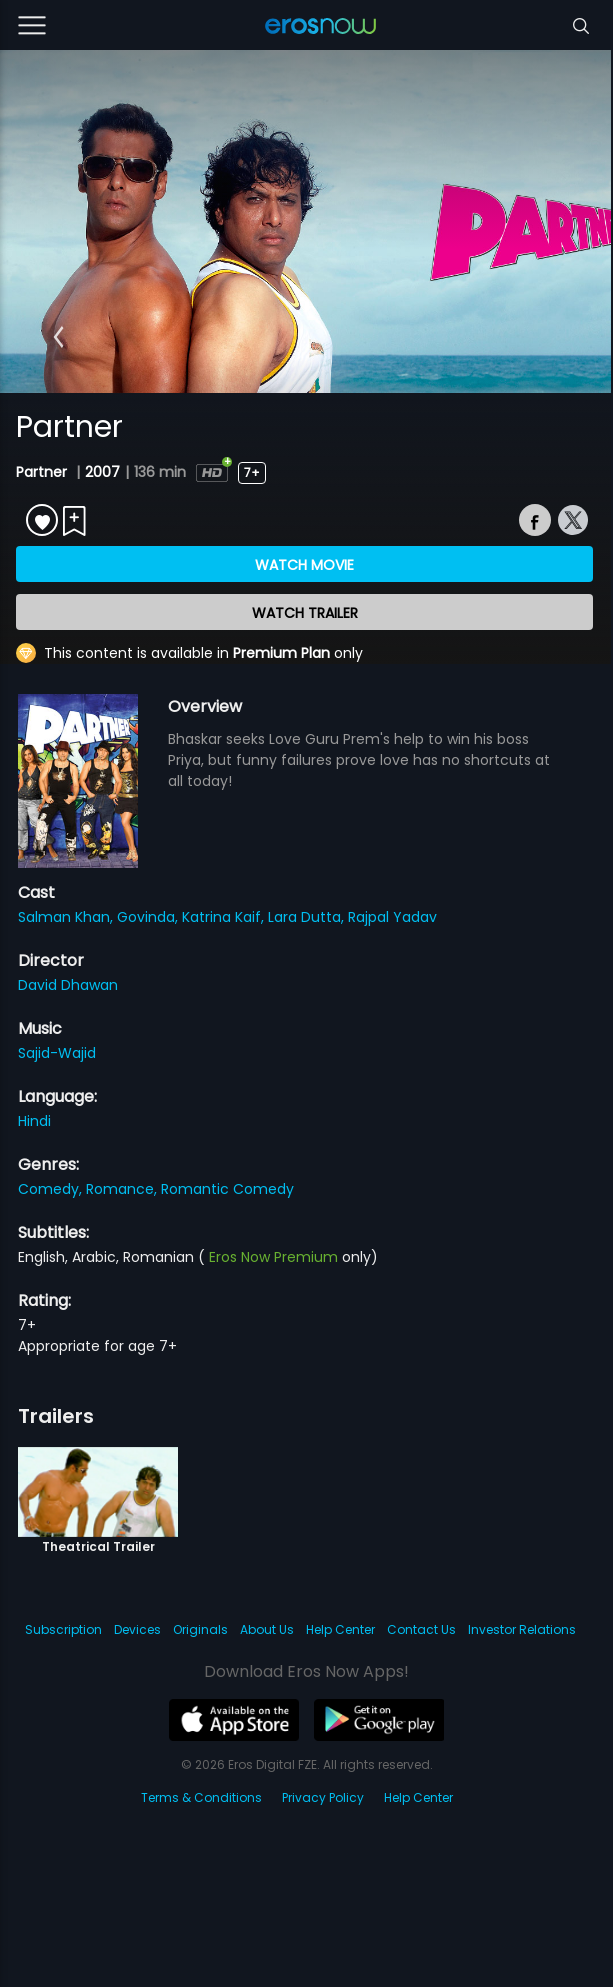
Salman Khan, (67, 917)
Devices (137, 1629)
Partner (43, 472)
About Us (267, 1629)
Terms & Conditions (201, 1797)
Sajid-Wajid (57, 1053)
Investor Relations (522, 1629)
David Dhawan (68, 985)
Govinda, (149, 917)
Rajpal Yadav (392, 917)
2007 (102, 472)
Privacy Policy (323, 1797)
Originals (200, 1629)
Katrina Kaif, (225, 917)
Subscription (63, 1629)
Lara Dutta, (308, 917)
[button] (58, 337)
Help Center (340, 1629)
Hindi (34, 1121)
